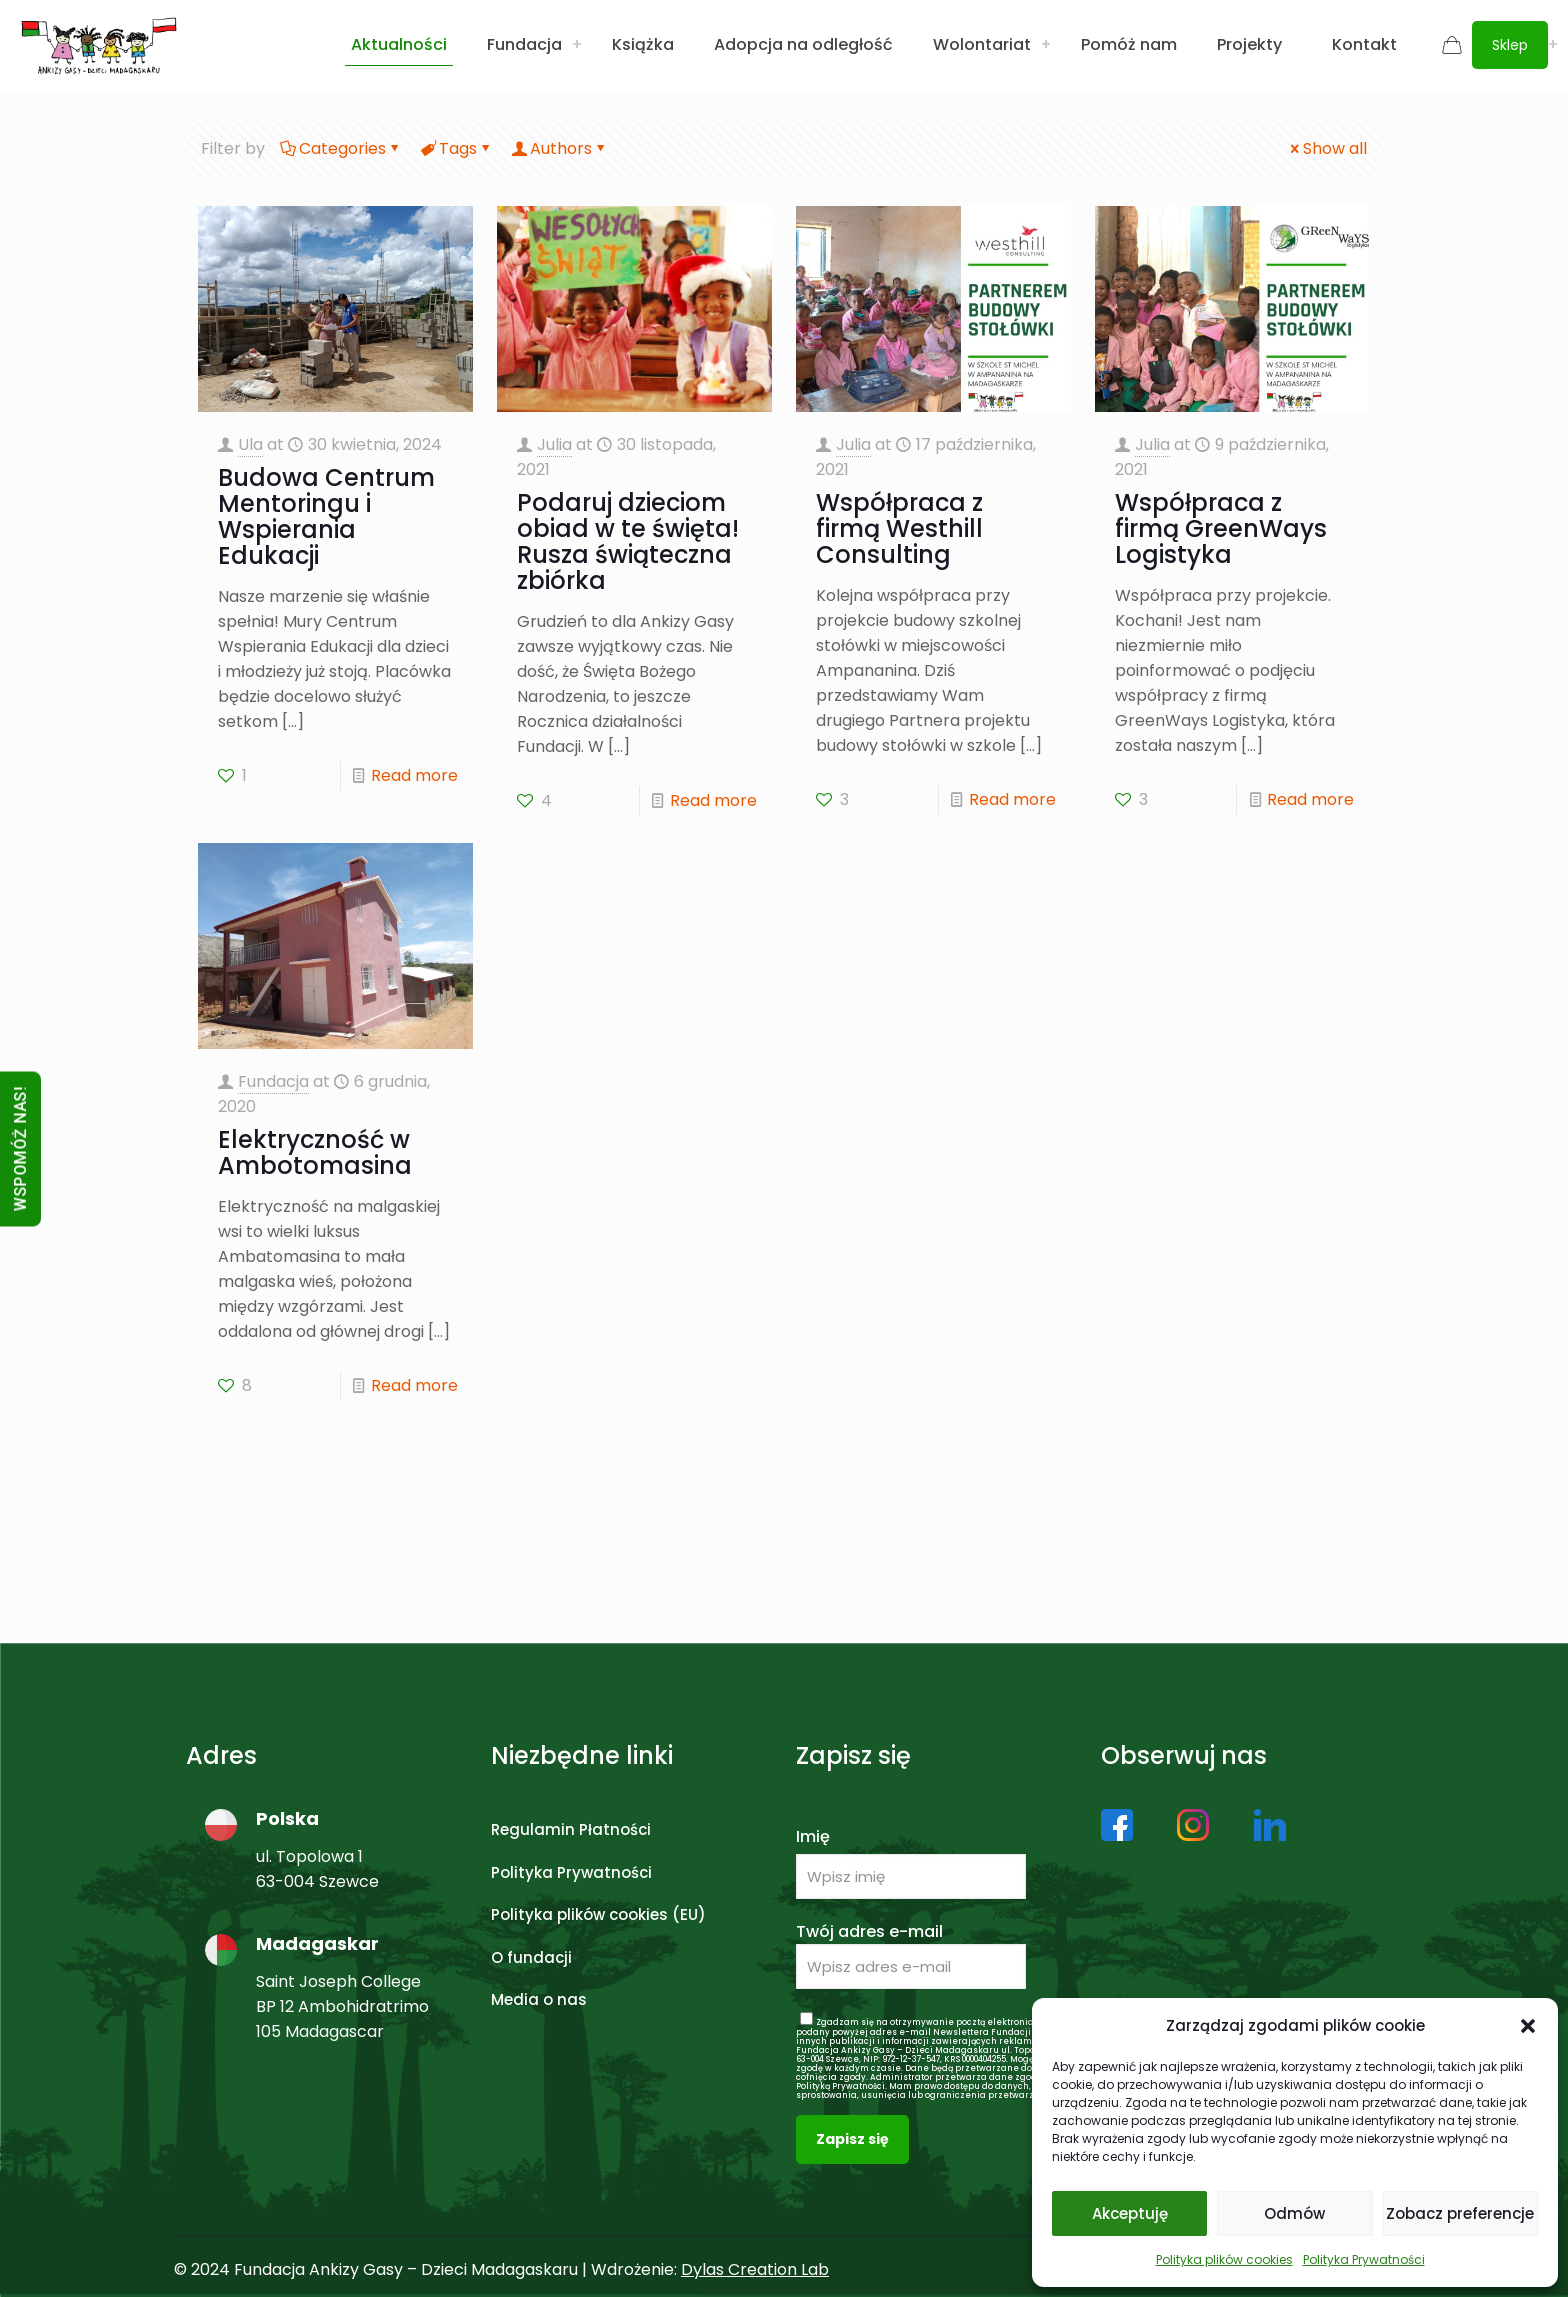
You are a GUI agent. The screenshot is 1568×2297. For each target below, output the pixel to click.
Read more (414, 775)
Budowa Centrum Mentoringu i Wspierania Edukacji (326, 516)
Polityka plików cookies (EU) (598, 1914)
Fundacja (273, 1081)
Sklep (1510, 45)
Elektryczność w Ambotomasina (315, 1152)
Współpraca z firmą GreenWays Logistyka (1221, 528)
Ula (250, 444)
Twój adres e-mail (911, 1954)
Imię (813, 1836)
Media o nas (539, 1999)
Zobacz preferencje (1460, 2213)
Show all (1327, 148)
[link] (1117, 1825)
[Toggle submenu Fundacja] (577, 45)
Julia (554, 444)
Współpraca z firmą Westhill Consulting (899, 528)
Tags (456, 148)
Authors (559, 148)
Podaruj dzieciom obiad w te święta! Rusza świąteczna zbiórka (628, 541)
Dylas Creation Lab (755, 2269)
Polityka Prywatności (1364, 2259)
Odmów (1294, 2213)
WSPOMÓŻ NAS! (20, 1148)
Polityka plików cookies (1224, 2259)
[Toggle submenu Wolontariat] (1046, 45)
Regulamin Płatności (571, 1829)
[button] (1528, 2026)
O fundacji (531, 1957)
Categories (341, 148)
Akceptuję (1130, 2213)
